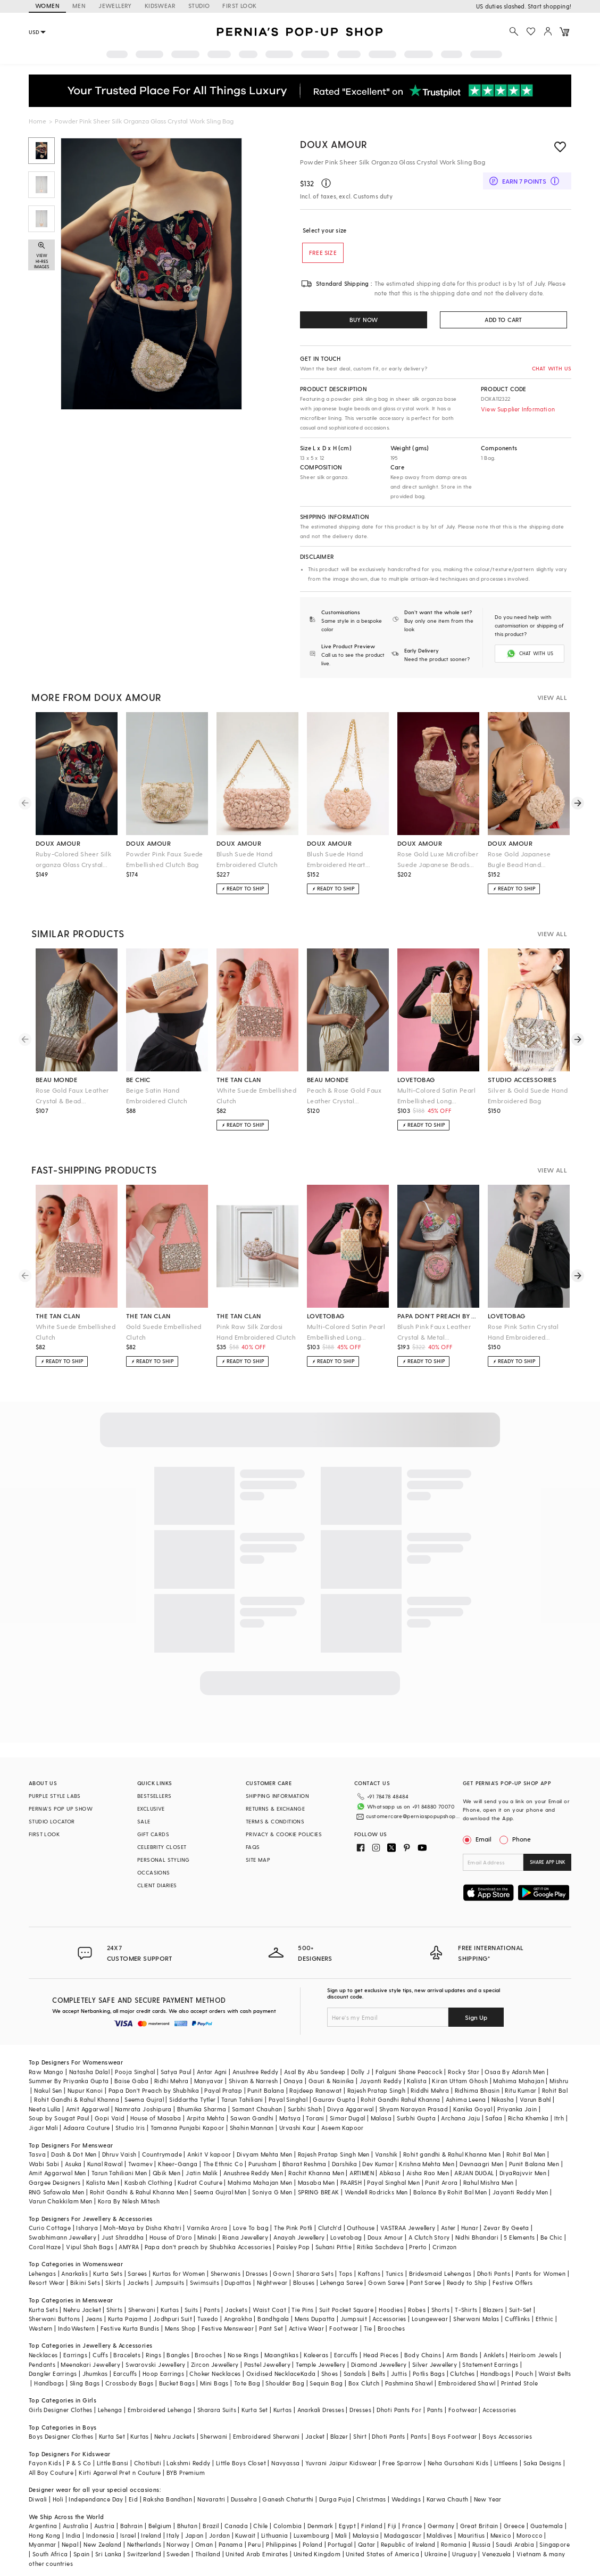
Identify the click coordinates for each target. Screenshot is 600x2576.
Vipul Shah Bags (89, 2245)
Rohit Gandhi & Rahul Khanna (76, 2098)
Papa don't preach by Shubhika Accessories (208, 2245)
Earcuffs (346, 2353)
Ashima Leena (466, 2098)
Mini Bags (214, 2382)
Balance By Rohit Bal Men (450, 2190)
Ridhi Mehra (171, 2079)
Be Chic (551, 2236)
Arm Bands (462, 2353)
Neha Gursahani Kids (458, 2461)
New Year (488, 2498)
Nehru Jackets (174, 2435)
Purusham (262, 2162)
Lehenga (110, 2408)
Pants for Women (540, 2272)
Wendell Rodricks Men (376, 2190)
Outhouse (360, 2226)
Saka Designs (542, 2461)
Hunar (469, 2226)
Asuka (73, 2162)
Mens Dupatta (315, 2317)
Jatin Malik (202, 2171)
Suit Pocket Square (346, 2308)
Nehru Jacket (82, 2308)
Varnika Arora (207, 2226)
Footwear (343, 2327)
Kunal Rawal (104, 2162)
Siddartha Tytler (192, 2098)
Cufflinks (517, 2317)
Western (41, 2327)
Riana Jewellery (245, 2236)
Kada (308, 2372)
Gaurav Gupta (334, 2098)
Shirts (114, 2308)
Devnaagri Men (481, 2162)
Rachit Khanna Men (316, 2171)
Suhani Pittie (333, 2245)
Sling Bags (85, 2382)
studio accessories (522, 1078)
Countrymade (162, 2153)
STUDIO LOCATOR (52, 1820)
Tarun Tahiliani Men (119, 2171)
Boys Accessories (507, 2435)
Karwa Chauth (448, 2498)
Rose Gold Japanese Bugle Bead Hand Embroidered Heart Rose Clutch (525, 859)
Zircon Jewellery (214, 2363)
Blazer (339, 2435)
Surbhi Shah (305, 2107)
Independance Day (96, 2498)
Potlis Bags (429, 2372)
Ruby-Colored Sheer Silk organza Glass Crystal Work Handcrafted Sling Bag (73, 859)
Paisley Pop (293, 2245)
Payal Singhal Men (393, 2181)
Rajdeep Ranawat (315, 2089)
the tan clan (238, 1078)
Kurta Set (254, 2408)
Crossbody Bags (129, 2382)
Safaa (493, 2116)
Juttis (399, 2372)
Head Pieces (380, 2353)
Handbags (495, 2372)
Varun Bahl (535, 2098)
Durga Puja (335, 2498)
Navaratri (211, 2498)
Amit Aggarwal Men (57, 2171)
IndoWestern (76, 2327)
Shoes (329, 2372)
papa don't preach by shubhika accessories (438, 1314)
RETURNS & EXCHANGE (275, 1807)
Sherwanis (226, 2272)
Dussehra (244, 2498)
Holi (58, 2498)
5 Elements (519, 2236)
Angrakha (238, 2317)
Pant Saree (425, 2281)
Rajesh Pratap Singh (376, 2089)
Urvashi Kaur (297, 2126)
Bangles (177, 2353)
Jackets (138, 2281)
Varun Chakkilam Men (61, 2200)
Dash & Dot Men (74, 2153)
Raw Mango (46, 2070)
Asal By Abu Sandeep (315, 2070)
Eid (133, 2498)
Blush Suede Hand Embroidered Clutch (247, 858)
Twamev (140, 2162)
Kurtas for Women (179, 2272)
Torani (315, 2116)
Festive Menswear (228, 2327)
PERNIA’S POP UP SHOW (61, 1807)
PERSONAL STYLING (163, 1858)
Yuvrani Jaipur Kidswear (341, 2461)
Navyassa (285, 2461)
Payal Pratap (223, 2089)
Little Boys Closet (241, 2461)
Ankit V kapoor (209, 2153)
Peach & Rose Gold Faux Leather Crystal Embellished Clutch (344, 1095)
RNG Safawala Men (56, 2190)
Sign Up (476, 2016)
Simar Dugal (347, 2116)
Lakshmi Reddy (188, 2461)
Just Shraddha (123, 2236)
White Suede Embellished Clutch (256, 1094)
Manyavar (208, 2079)
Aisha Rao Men (427, 2171)
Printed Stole (519, 2382)
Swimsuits (205, 2281)
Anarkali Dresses (320, 2408)
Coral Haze (45, 2245)
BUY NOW (363, 319)
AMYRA (129, 2245)
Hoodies (391, 2308)
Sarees (137, 2272)
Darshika (344, 2162)
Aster (448, 2226)
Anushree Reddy (255, 2070)
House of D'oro (171, 2236)
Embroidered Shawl (467, 2382)
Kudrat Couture (200, 2181)
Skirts (113, 2281)
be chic (138, 1078)
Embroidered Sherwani (266, 2435)
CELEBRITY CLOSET (161, 1846)
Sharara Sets (315, 2272)
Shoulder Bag (284, 2382)
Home (37, 121)
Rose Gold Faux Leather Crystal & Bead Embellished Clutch (72, 1095)
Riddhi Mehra (430, 2089)
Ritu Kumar (520, 2089)
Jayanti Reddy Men (520, 2190)
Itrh (559, 2116)
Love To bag (251, 2226)
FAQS (253, 1846)
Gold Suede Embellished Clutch (164, 1331)
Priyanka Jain (517, 2107)
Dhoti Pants (493, 2272)
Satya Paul (176, 2070)
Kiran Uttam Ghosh (460, 2079)
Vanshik (386, 2153)
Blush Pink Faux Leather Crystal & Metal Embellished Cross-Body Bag (434, 1331)
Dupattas (237, 2281)
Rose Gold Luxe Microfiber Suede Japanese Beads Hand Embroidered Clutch (437, 859)
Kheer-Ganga (177, 2162)
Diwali (38, 2498)
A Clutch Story (429, 2236)
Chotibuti (148, 2461)
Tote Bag (247, 2382)
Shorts (440, 2308)
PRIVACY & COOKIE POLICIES (284, 1833)
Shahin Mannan (252, 2126)
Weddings (406, 2498)
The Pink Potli (293, 2226)
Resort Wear (46, 2281)
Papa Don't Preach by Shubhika (154, 2089)
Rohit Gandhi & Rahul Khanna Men (139, 2190)
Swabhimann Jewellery (62, 2236)
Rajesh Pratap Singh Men (334, 2153)
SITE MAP (258, 1858)
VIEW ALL (552, 696)
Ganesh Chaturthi (287, 2498)
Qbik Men (166, 2171)
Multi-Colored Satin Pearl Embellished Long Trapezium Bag (436, 1095)
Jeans (94, 2317)
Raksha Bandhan (167, 2498)
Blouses (304, 2281)
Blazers (493, 2308)
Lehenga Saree (341, 2281)
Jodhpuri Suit (172, 2317)
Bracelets (126, 2353)
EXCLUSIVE (151, 1807)
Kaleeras (316, 2353)
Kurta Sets (107, 2272)
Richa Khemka (528, 2116)
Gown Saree (386, 2281)
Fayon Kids (45, 2461)
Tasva (37, 2153)
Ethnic (544, 2317)
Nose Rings (243, 2353)
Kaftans (369, 2272)
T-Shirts (466, 2308)
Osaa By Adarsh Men (515, 2070)
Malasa (381, 2116)
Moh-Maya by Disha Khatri (142, 2226)
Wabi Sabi (44, 2162)
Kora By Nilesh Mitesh (129, 2200)
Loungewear (430, 2317)
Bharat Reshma (304, 2162)
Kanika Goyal (472, 2107)
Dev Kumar (378, 2162)
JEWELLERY (115, 5)
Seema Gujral (144, 2098)
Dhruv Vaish (119, 2153)
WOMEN (47, 5)
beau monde (56, 1078)
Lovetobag (346, 2236)
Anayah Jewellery (298, 2236)
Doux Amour (334, 144)
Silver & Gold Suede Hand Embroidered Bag (528, 1094)
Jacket (314, 2435)
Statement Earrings (490, 2363)
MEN (79, 5)
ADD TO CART (503, 319)
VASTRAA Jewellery (408, 2226)
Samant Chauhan (257, 2107)
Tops (346, 2272)
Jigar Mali (43, 2126)
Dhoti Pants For (399, 2408)
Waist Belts (554, 2372)
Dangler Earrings (53, 2372)
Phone (521, 1838)
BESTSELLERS (154, 1794)
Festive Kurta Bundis (130, 2327)
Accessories (389, 2317)
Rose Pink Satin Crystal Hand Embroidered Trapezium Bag (523, 1331)
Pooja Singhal (135, 2070)
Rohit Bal (555, 2089)
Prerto (418, 2245)
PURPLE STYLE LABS (55, 1794)
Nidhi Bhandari (477, 2236)
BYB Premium (185, 2471)
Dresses (257, 2272)
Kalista (417, 2079)
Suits (191, 2308)
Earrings (75, 2353)
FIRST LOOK (239, 5)
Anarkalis (74, 2272)
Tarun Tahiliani (242, 2098)
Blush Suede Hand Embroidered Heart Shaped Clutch (336, 859)
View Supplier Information (518, 409)
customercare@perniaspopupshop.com (405, 1812)
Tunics (394, 2272)
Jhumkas (95, 2372)
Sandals (355, 2372)
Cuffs (100, 2353)
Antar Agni (212, 2070)
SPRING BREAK (318, 2190)
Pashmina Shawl (409, 2382)
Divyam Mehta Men (264, 2153)
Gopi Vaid (110, 2116)
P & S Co (78, 2461)
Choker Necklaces (214, 2372)
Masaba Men (316, 2181)
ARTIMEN (361, 2171)
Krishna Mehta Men (426, 2162)
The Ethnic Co (223, 2162)
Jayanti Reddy (381, 2079)
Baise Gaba (131, 2079)
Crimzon (444, 2245)
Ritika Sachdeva (380, 2245)
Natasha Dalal (89, 2070)
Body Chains (422, 2353)
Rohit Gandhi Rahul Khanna (400, 2098)
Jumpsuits (170, 2281)
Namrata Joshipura (143, 2107)
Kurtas (170, 2308)
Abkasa (390, 2171)
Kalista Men (102, 2181)
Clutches (462, 2372)
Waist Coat (269, 2308)
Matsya (290, 2116)
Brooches (391, 2327)
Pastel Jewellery (267, 2363)
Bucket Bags (177, 2382)
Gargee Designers (54, 2181)
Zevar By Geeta (506, 2226)
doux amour (58, 842)
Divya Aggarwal (350, 2107)
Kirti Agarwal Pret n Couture (120, 2471)
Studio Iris (130, 2126)
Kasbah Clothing (148, 2181)
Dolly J (360, 2070)
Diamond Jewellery (379, 2363)
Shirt (359, 2435)
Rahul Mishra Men (488, 2181)
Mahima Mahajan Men (260, 2181)
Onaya (293, 2079)
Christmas (371, 2498)
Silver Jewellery (434, 2363)
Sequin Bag (326, 2382)
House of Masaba (155, 2116)
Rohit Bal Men (526, 2153)
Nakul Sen (48, 2089)
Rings (153, 2353)
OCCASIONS (153, 1871)
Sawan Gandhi (252, 2116)
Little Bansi (113, 2461)
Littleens (506, 2461)
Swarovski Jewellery (156, 2363)
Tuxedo (207, 2317)
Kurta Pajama (128, 2317)
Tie (368, 2327)
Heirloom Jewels (533, 2353)
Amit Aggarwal (88, 2107)
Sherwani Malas (476, 2317)
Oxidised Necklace (273, 2372)
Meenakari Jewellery (90, 2363)
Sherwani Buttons (54, 2317)
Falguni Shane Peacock (409, 2070)
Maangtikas (281, 2353)
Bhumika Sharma (202, 2107)
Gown (282, 2272)
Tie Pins (302, 2308)
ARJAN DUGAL (474, 2171)
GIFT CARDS (153, 1833)
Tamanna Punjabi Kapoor (187, 2126)
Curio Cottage (50, 2226)
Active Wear (306, 2327)
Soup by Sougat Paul (59, 2116)
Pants (212, 2308)
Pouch (524, 2372)
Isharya (87, 2226)
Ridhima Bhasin (477, 2089)
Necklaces (43, 2353)
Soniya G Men (272, 2190)
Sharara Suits (216, 2408)
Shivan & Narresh (253, 2079)
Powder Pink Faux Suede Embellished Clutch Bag (164, 858)
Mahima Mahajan (518, 2079)
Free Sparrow (402, 2461)
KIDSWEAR (160, 5)
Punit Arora (441, 2181)
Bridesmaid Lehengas (440, 2272)
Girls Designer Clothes (61, 2408)
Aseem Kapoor (342, 2126)
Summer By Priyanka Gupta (69, 2079)
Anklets (494, 2353)
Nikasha (502, 2098)
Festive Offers (513, 2281)
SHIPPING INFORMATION (277, 1794)
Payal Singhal (288, 2098)
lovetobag (416, 1078)
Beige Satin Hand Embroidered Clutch (156, 1094)
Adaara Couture (86, 2126)
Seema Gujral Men (220, 2190)
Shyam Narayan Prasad (413, 2107)
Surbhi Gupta (416, 2116)
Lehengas (42, 2272)
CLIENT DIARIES (157, 1884)
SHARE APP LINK (547, 1861)
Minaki (206, 2236)
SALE (144, 1820)
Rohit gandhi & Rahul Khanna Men (452, 2153)
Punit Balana (265, 2089)
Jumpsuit (353, 2317)
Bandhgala (273, 2317)
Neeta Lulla (44, 2107)
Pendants (42, 2363)
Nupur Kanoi (85, 2089)
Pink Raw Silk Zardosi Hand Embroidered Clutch (256, 1331)
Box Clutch (364, 2382)
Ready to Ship (467, 2281)
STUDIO (199, 5)
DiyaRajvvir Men (522, 2171)
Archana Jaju (460, 2116)
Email (478, 1838)
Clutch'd (329, 2226)
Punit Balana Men (534, 2162)
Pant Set (271, 2327)
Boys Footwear (454, 2435)
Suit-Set (520, 2308)
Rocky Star (463, 2070)
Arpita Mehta (206, 2116)
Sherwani (141, 2308)
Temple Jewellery (320, 2363)
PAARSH (351, 2181)
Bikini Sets (85, 2281)
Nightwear (272, 2281)
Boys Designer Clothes (61, 2435)
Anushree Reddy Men (253, 2171)
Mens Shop (180, 2327)
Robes (417, 2308)
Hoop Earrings (163, 2372)
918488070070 (551, 6)
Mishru (558, 2079)
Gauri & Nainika (331, 2079)
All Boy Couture (51, 2471)
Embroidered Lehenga (160, 2408)
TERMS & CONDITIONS (275, 1820)
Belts (379, 2372)
